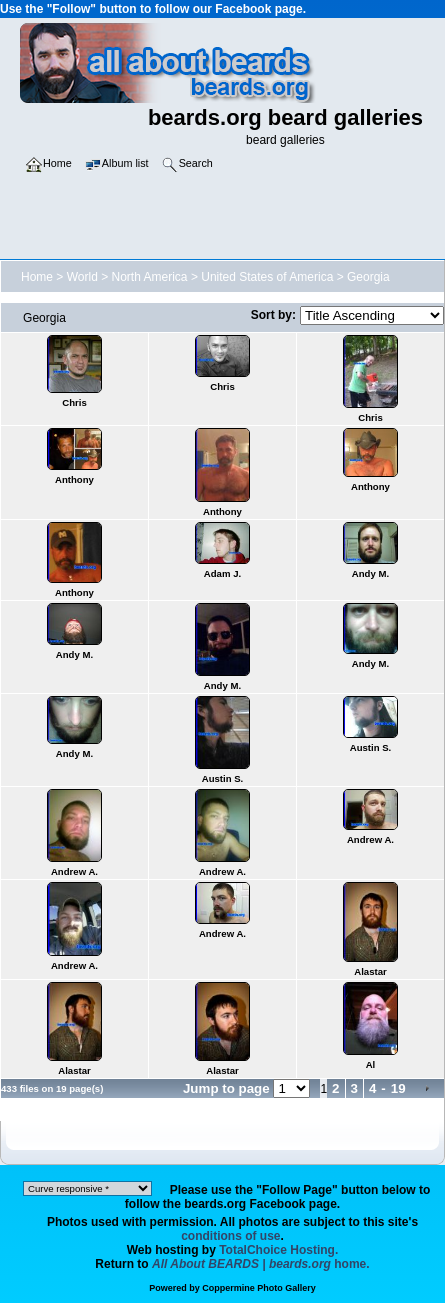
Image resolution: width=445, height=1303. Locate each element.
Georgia (368, 277)
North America (150, 277)
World (82, 277)
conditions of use (230, 1236)
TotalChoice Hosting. (278, 1250)
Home (37, 277)
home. (261, 1264)
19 (398, 1088)
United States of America (267, 277)
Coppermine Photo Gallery (259, 1288)
